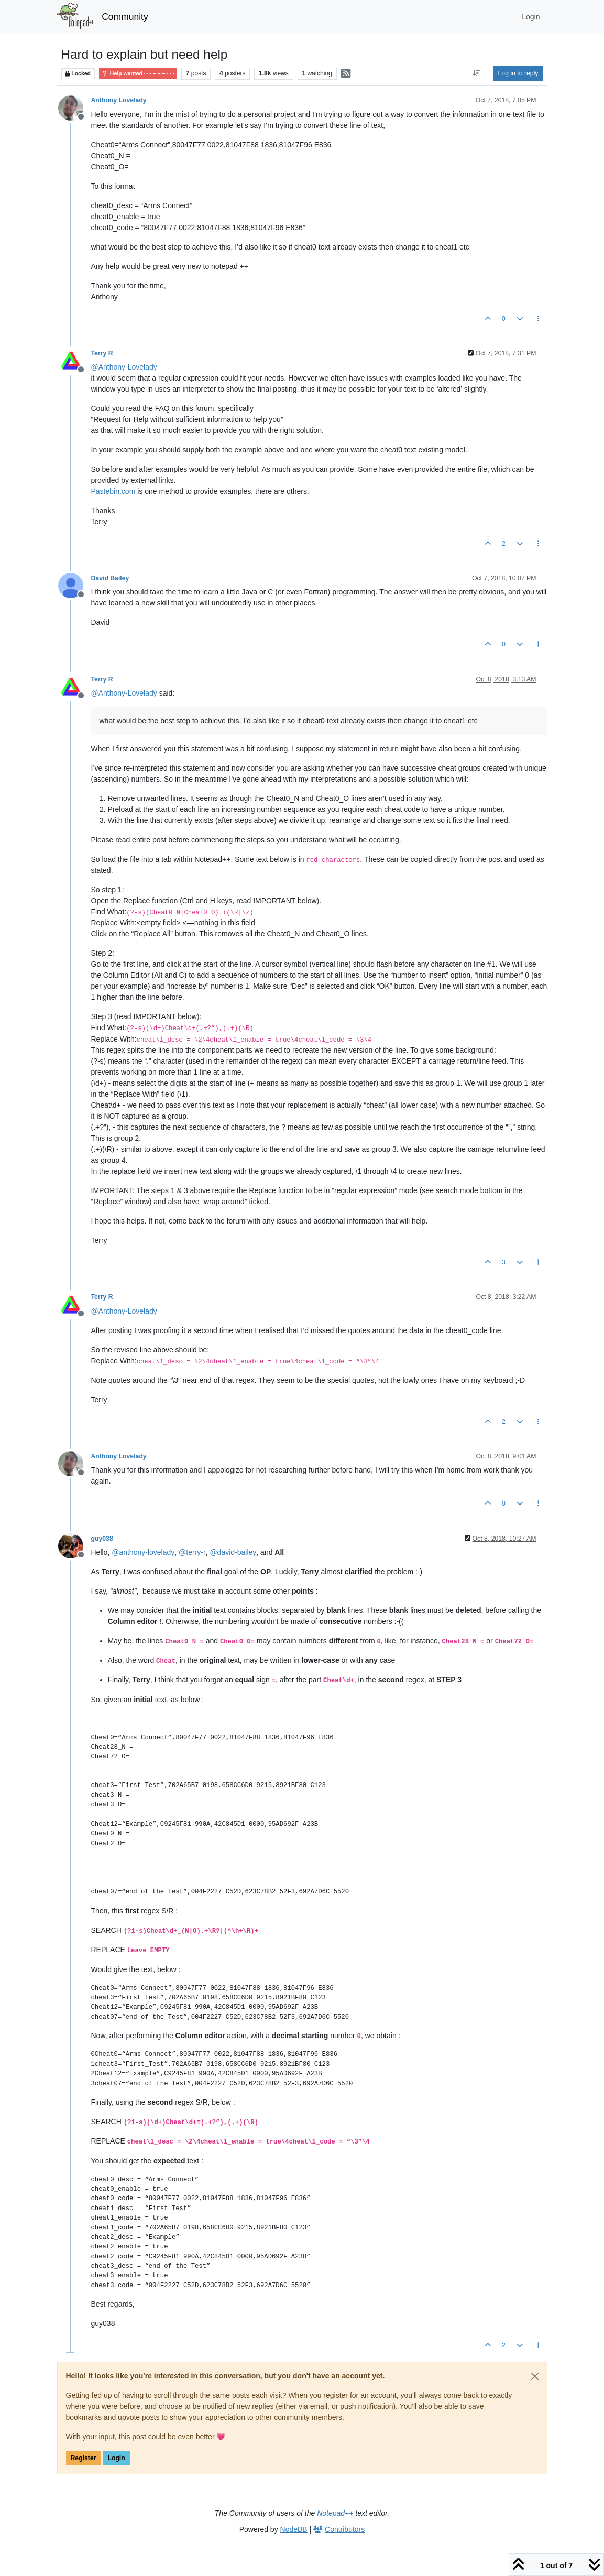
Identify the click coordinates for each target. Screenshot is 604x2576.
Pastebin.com (113, 491)
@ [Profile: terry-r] (192, 1552)
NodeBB (294, 2529)
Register (83, 2458)
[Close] (535, 2376)
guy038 (102, 1538)
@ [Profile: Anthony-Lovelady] (124, 367)
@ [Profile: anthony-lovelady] (143, 1552)
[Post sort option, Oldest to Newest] (476, 73)
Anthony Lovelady (119, 100)
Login (116, 2458)
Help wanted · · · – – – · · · (138, 73)
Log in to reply (518, 73)
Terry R (102, 353)
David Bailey (110, 578)
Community (125, 17)
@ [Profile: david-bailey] (233, 1552)
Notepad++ (335, 2513)
